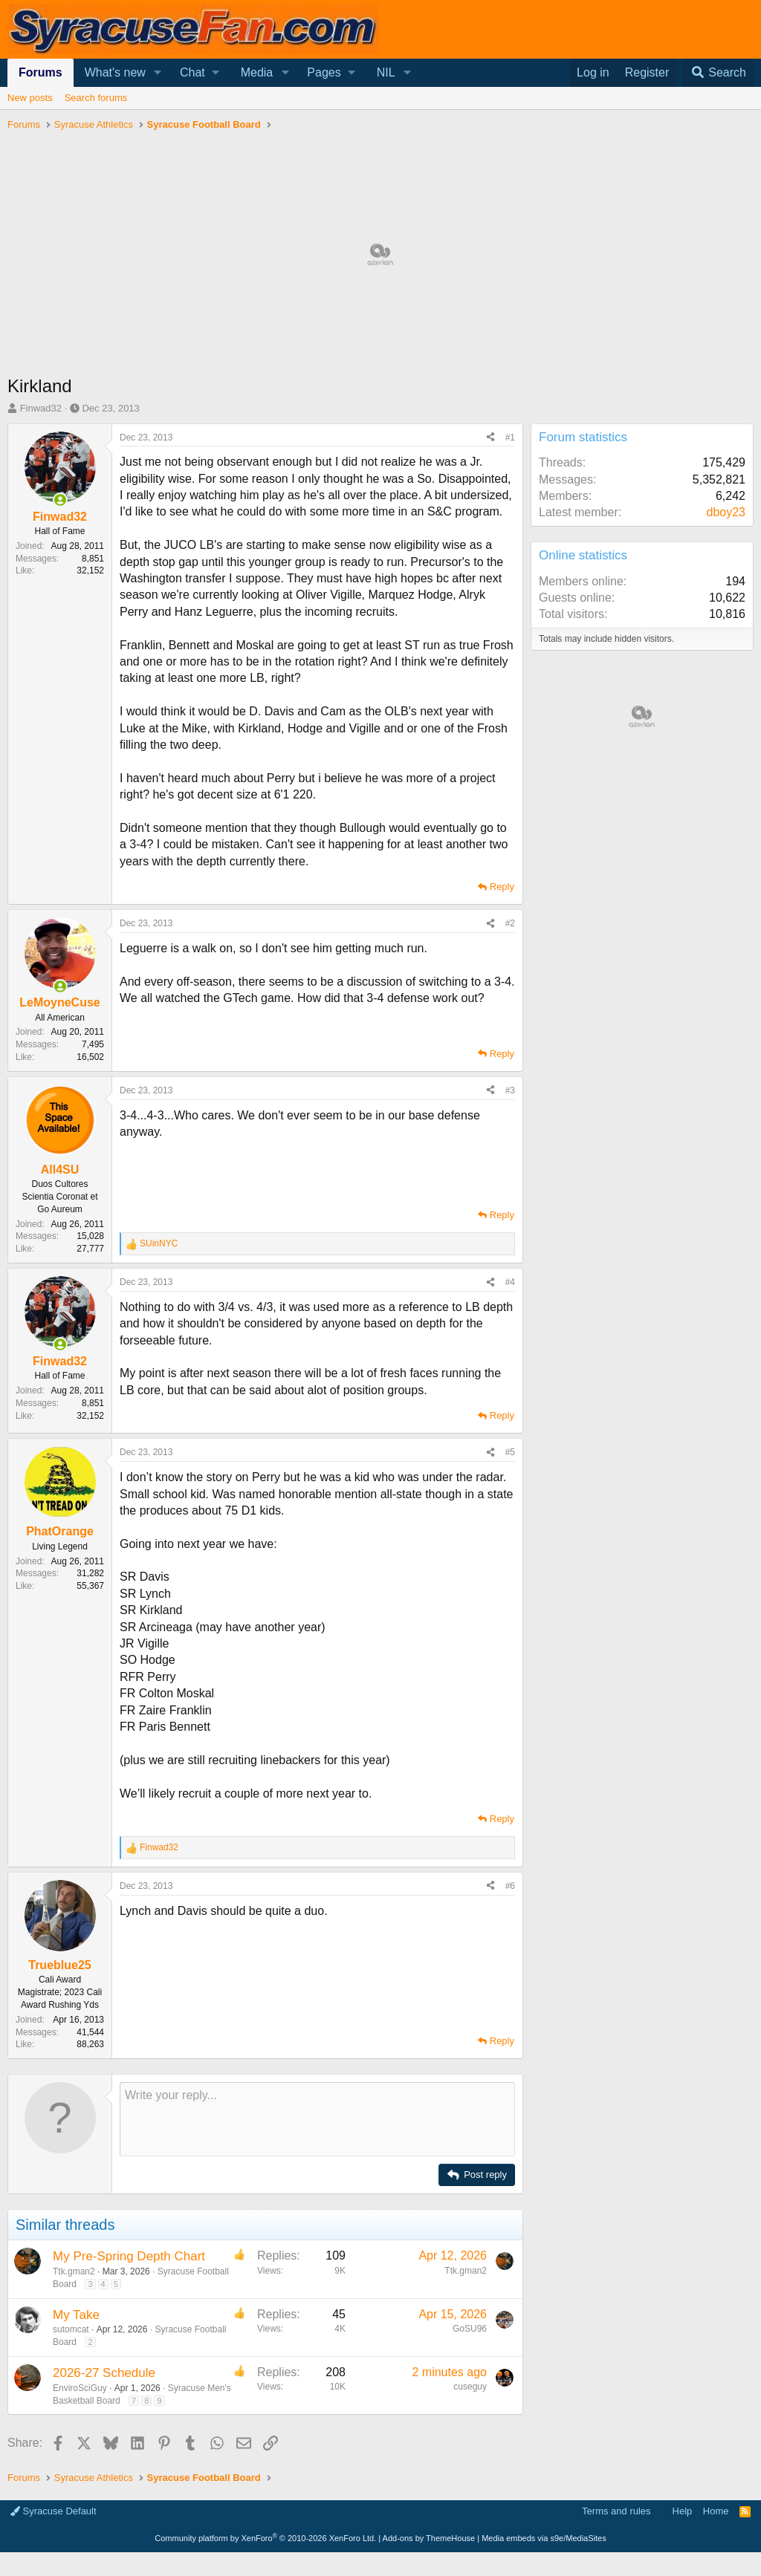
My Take (76, 2530)
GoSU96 (470, 2544)
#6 (510, 1886)
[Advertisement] (261, 2170)
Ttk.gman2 (74, 2487)
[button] (158, 73)
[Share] (490, 437)
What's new (115, 72)
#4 (510, 1282)
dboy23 (726, 512)
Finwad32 (41, 408)
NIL (386, 72)
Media (257, 72)
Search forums (96, 97)
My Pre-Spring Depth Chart (129, 2472)
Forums (40, 72)
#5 (510, 1452)
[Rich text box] (317, 2334)
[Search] (718, 73)
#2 (510, 923)
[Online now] (60, 499)
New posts (30, 97)
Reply (502, 886)
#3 (510, 1090)
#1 (510, 437)
